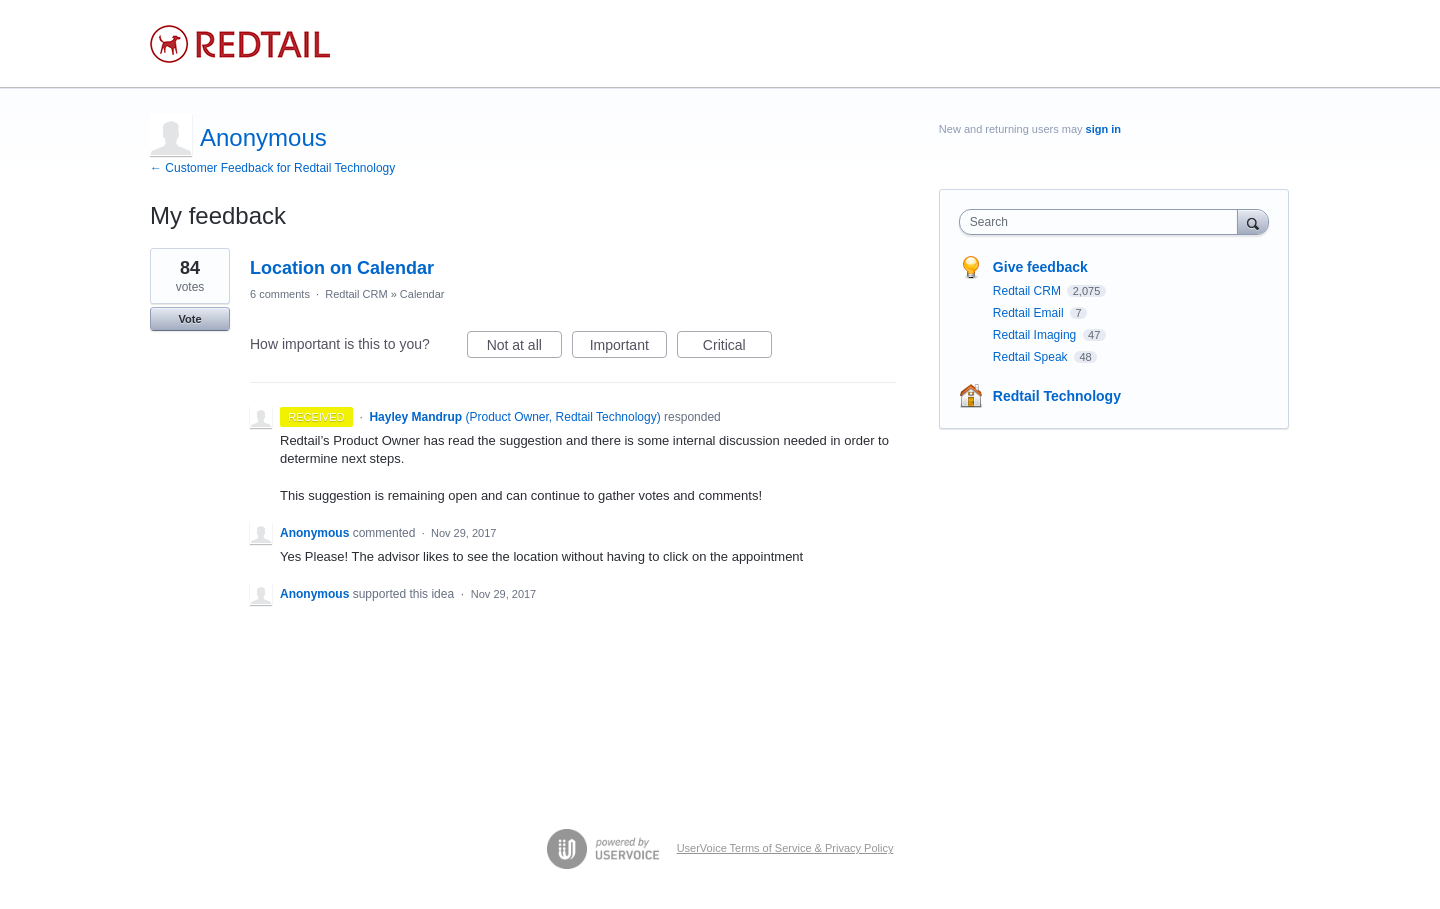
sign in (1103, 129)
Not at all (524, 348)
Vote (189, 319)
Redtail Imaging (1036, 335)
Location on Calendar (342, 268)
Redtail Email (1030, 313)
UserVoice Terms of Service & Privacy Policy (785, 848)
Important (628, 348)
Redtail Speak (1032, 357)
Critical (737, 348)
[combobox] (1103, 222)
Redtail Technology (1057, 396)
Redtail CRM (356, 294)
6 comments (280, 294)
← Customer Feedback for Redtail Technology (272, 168)
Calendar (422, 294)
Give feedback (1040, 267)
